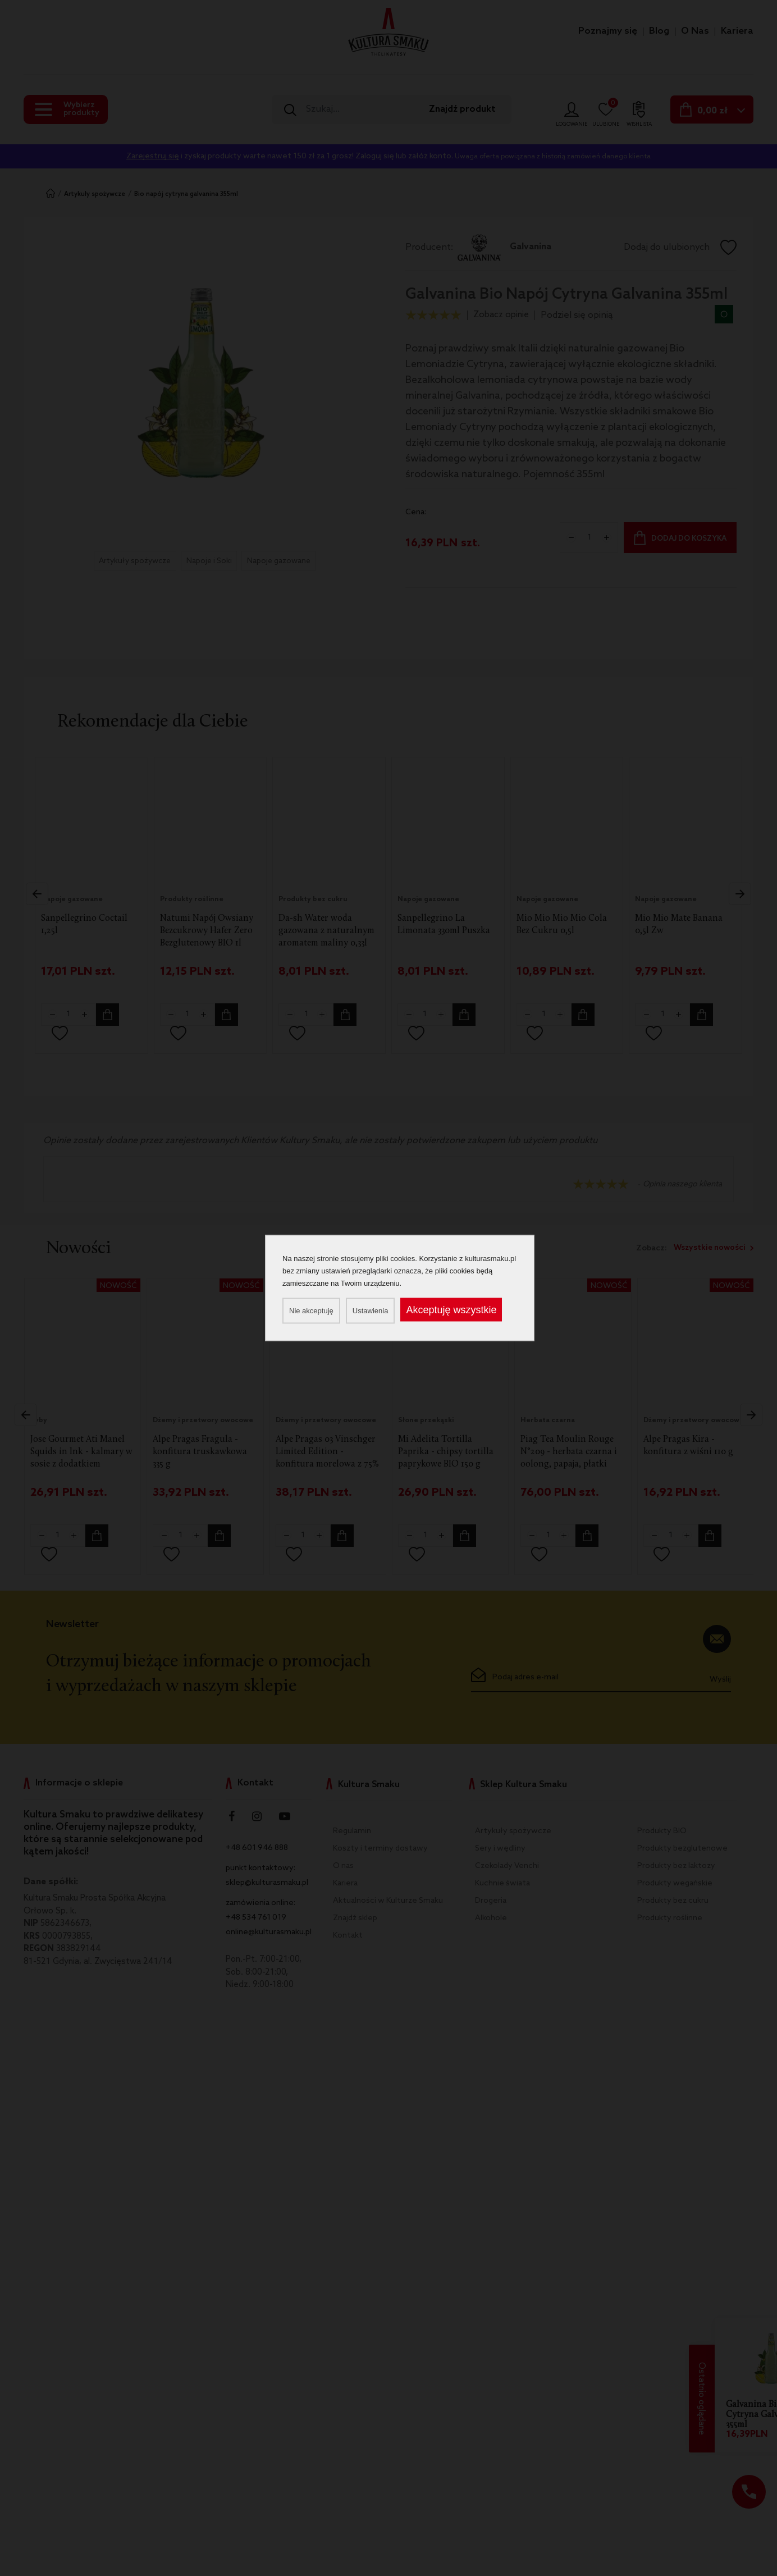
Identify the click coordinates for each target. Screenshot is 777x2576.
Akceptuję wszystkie (451, 1310)
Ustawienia (370, 1311)
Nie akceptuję (311, 1311)
